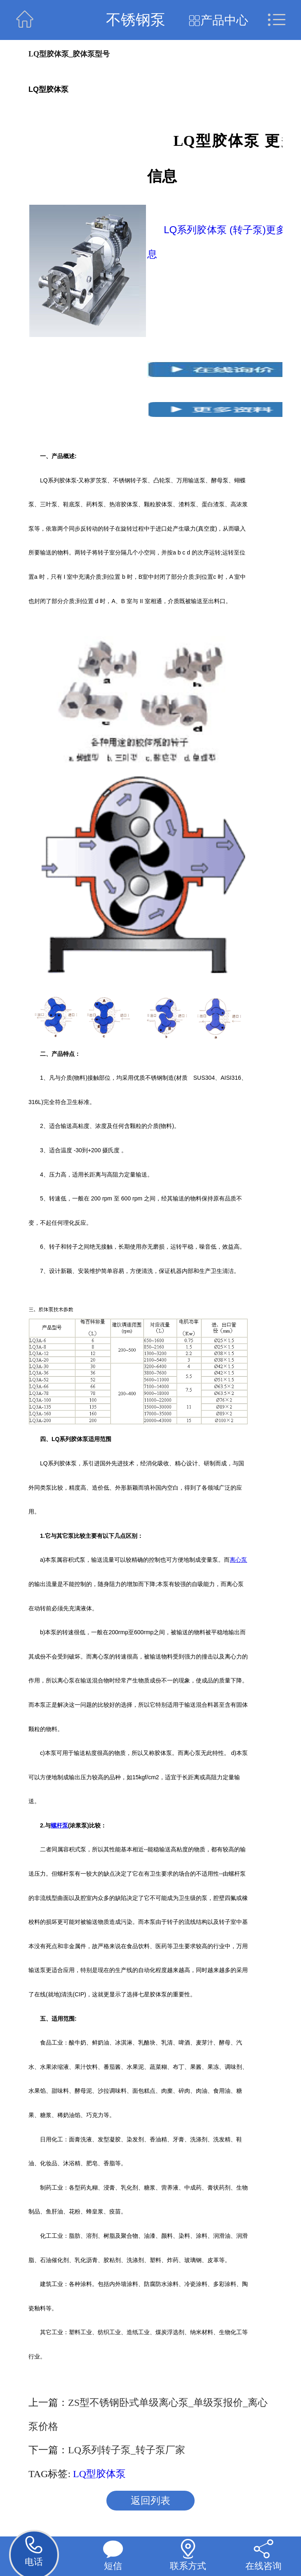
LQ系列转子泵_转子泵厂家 (126, 2450)
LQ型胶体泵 (99, 2473)
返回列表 (150, 2500)
